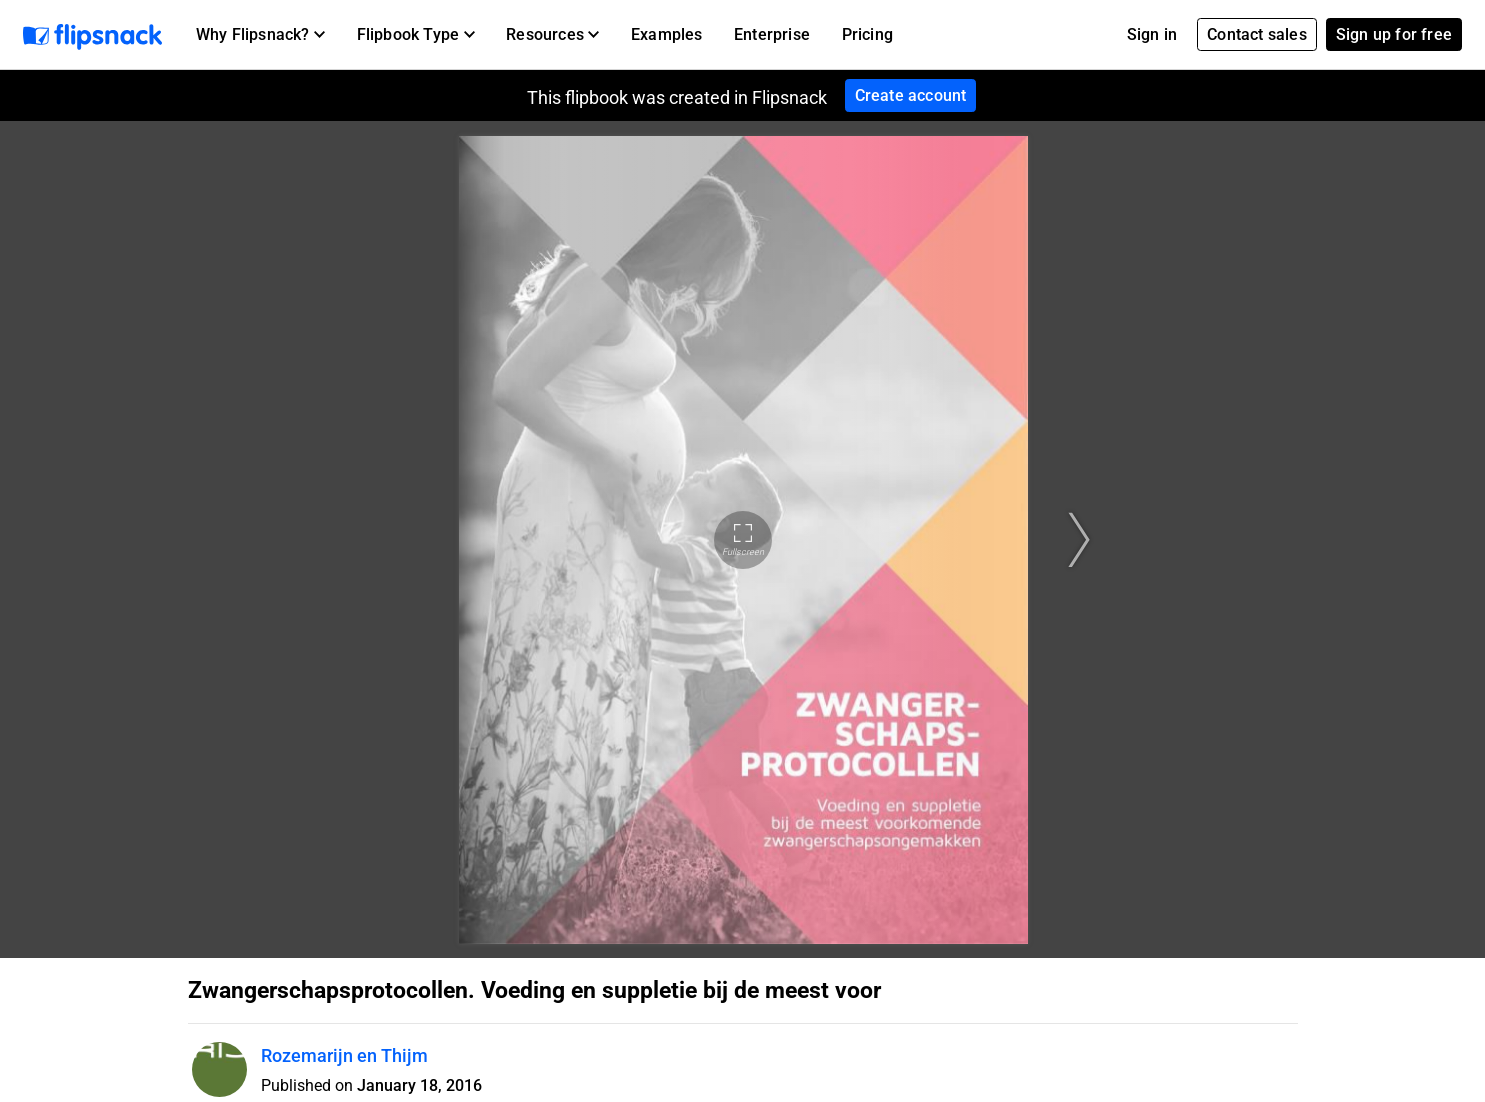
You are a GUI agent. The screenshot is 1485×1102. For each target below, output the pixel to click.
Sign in (1152, 34)
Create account (911, 95)
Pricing (867, 34)
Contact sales (1257, 34)
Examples (667, 34)
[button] (260, 35)
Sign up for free (1394, 34)
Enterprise (772, 34)
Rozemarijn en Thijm (344, 1055)
